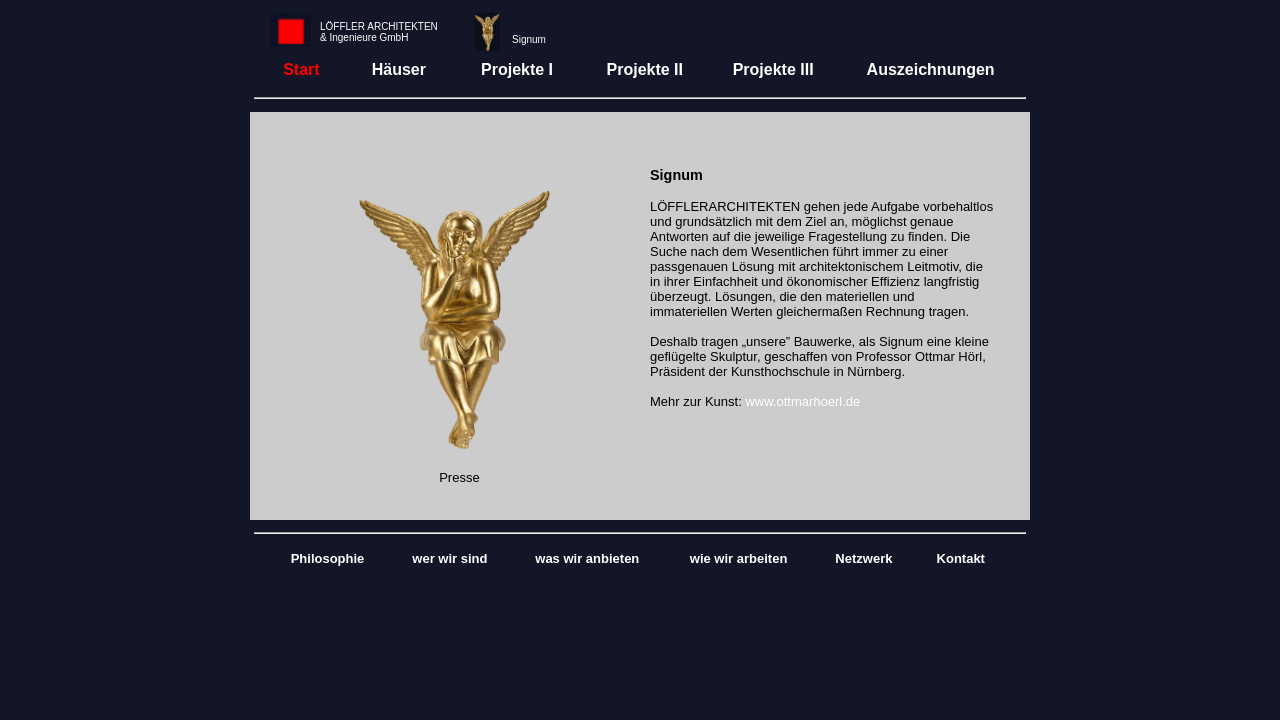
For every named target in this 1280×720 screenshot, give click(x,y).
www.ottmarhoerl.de (802, 401)
